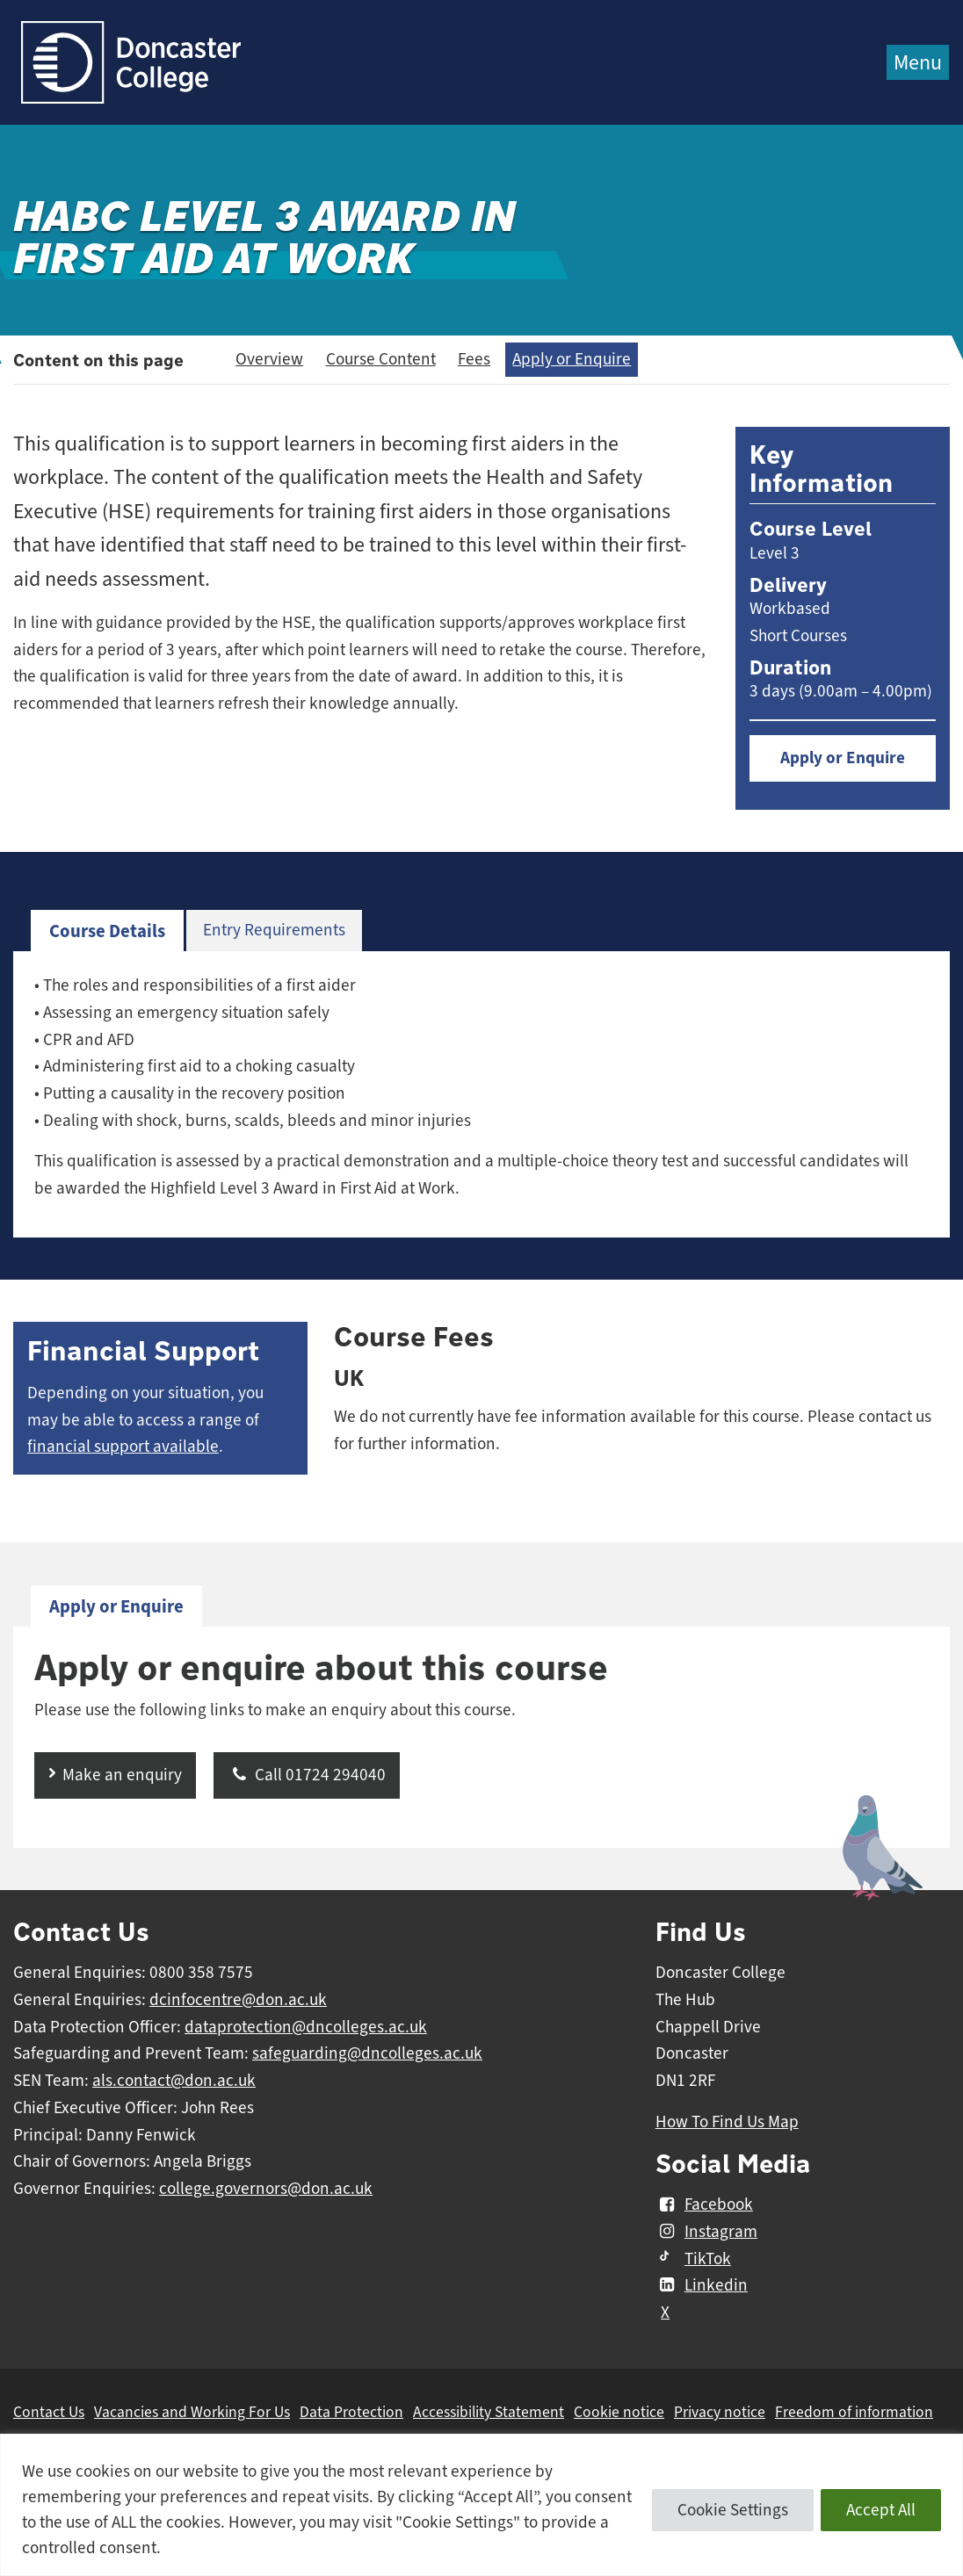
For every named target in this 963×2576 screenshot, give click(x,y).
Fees (474, 359)
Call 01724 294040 (307, 1775)
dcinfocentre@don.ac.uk (238, 1999)
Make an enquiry (122, 1775)
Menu (918, 62)
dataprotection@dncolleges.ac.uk (306, 2027)
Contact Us (48, 2411)
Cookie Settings (732, 2510)
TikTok (693, 2258)
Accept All (881, 2510)
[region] (481, 2505)
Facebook (704, 2204)
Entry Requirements (274, 930)
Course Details (107, 931)
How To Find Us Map (727, 2121)
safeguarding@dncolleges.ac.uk (367, 2053)
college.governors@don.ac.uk (266, 2188)
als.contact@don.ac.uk (174, 2080)
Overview (269, 359)
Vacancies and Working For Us (192, 2411)
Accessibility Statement (488, 2411)
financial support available (123, 1446)
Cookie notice (619, 2411)
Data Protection (351, 2411)
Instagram (706, 2231)
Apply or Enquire (571, 359)
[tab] (107, 931)
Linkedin (701, 2285)
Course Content (381, 359)
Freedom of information (854, 2411)
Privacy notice (719, 2411)
